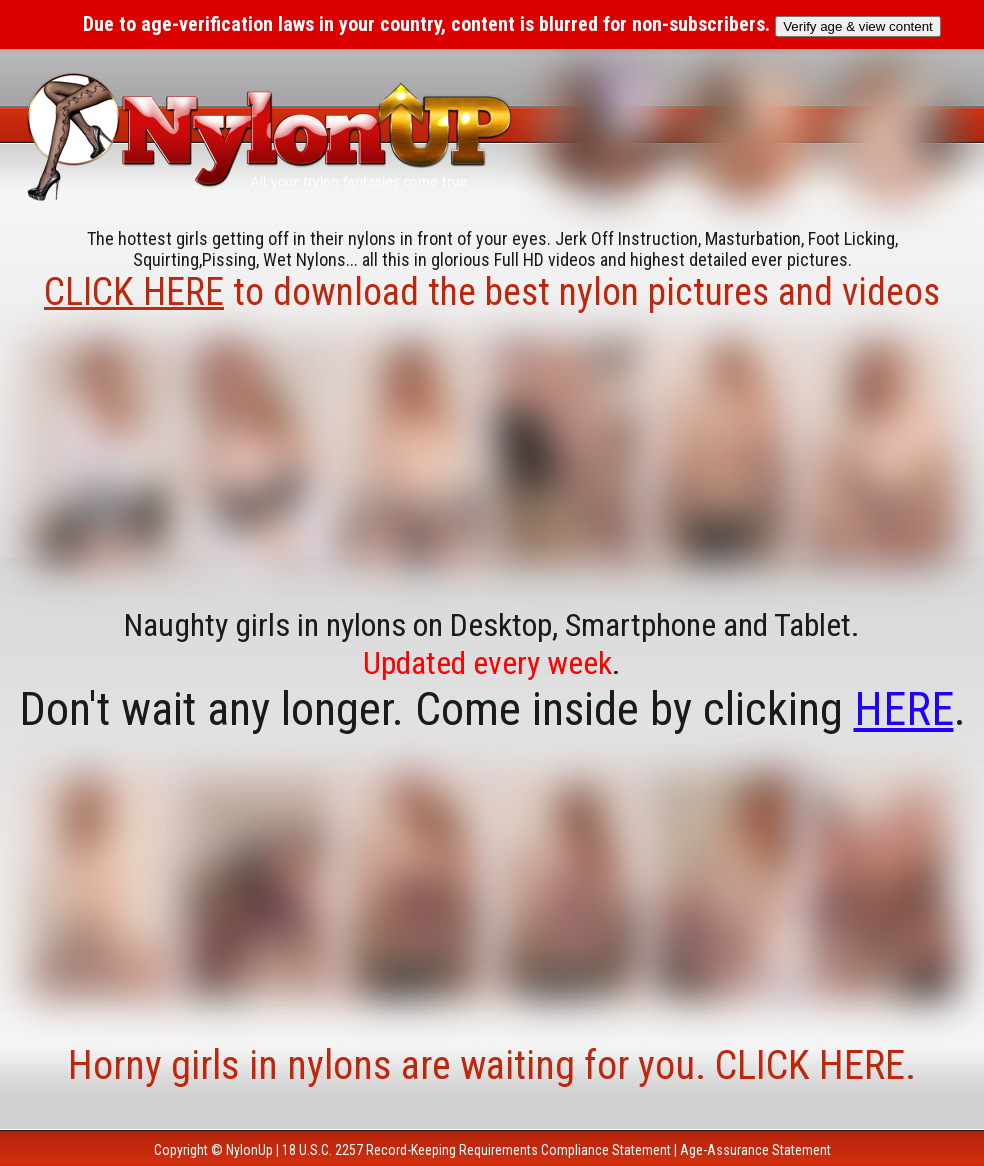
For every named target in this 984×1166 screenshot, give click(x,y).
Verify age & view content (858, 26)
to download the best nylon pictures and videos (492, 292)
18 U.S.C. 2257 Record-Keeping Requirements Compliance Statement (476, 1150)
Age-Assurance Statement (755, 1150)
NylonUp (249, 1150)
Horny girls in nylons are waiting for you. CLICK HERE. (492, 1065)
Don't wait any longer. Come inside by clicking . (492, 709)
